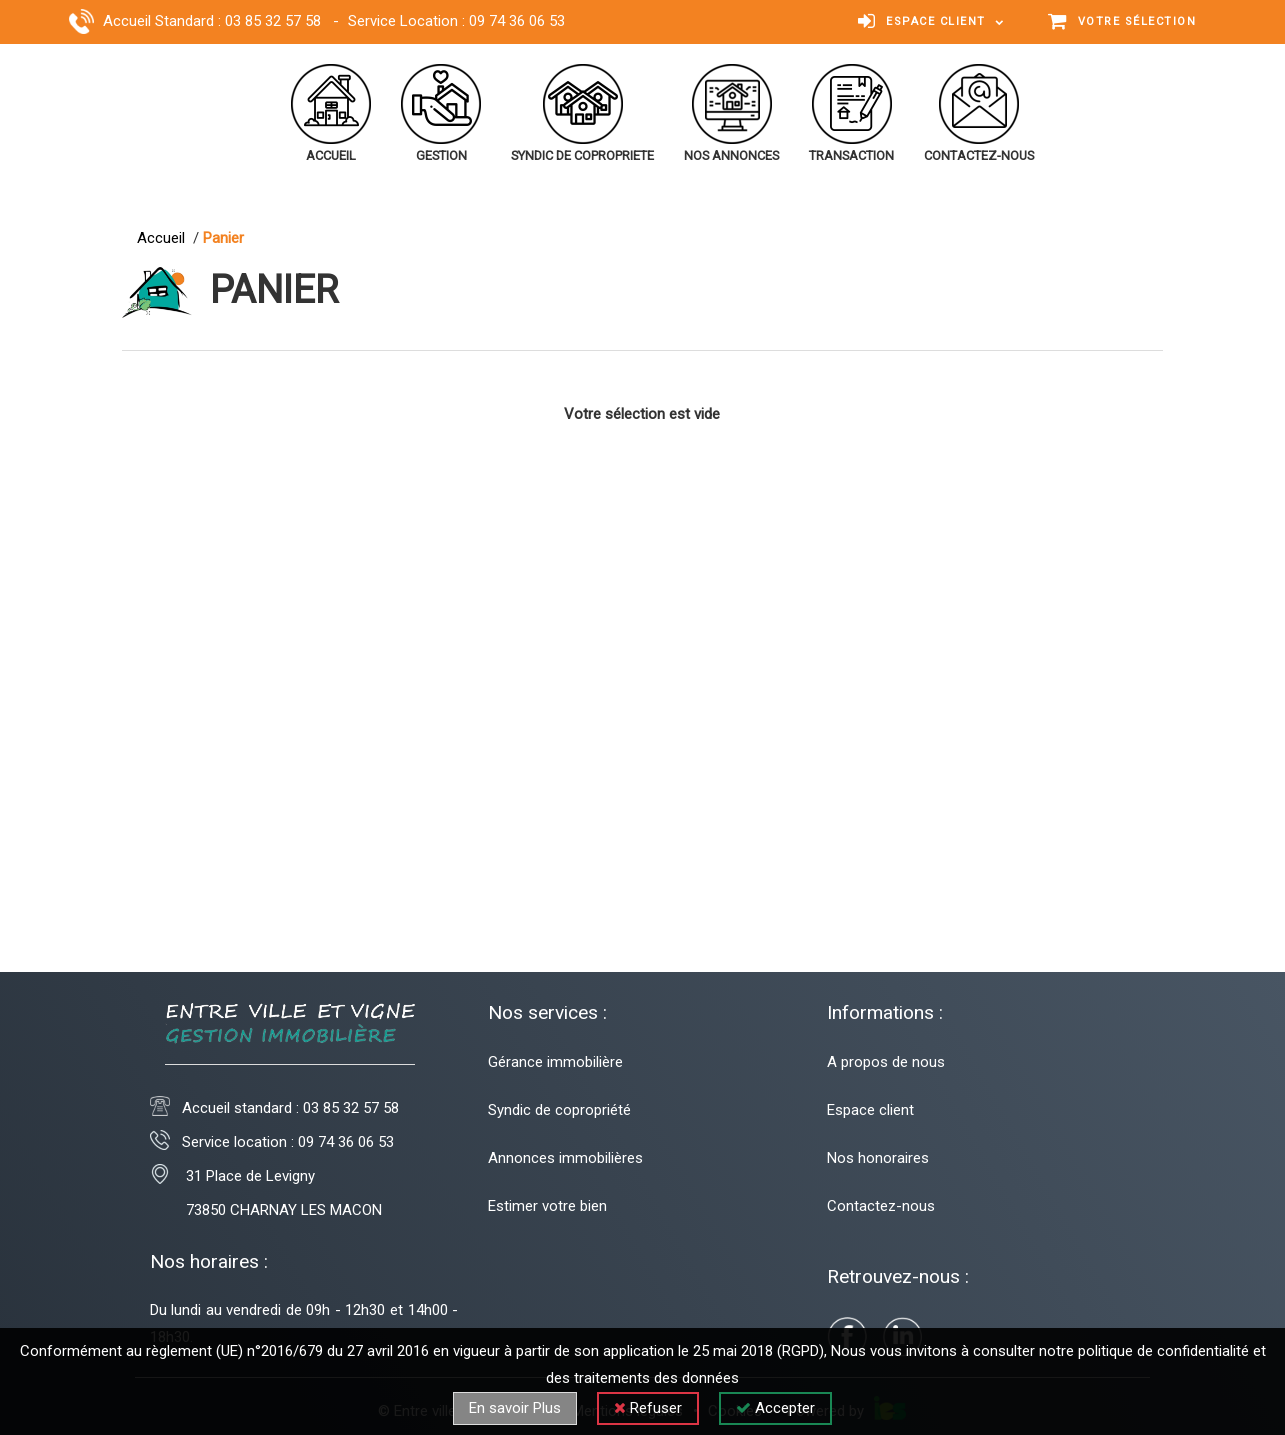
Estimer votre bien (547, 1206)
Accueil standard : (290, 1108)
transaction (851, 155)
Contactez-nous (881, 1206)
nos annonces (731, 155)
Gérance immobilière (555, 1062)
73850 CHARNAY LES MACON (266, 1210)
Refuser (648, 1408)
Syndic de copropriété (559, 1110)
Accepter (775, 1408)
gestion (441, 155)
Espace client (870, 1110)
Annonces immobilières (565, 1158)
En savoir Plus (515, 1408)
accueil (331, 155)
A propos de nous (886, 1062)
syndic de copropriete (582, 155)
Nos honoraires (878, 1158)
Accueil (165, 238)
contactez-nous (979, 155)
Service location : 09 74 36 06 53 (272, 1142)
